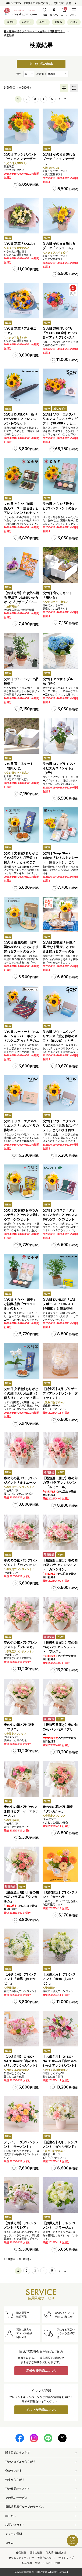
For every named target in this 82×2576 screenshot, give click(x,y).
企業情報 (21, 2552)
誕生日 (10, 22)
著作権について (46, 2557)
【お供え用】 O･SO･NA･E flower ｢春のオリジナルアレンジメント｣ (21, 2061)
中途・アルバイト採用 (48, 2563)
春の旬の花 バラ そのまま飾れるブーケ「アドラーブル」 (21, 1811)
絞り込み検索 (41, 64)
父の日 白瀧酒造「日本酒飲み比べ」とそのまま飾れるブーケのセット (21, 947)
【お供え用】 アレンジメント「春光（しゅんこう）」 (60, 1979)
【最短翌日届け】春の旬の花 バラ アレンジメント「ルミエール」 (60, 1482)
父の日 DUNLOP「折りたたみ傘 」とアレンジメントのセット (20, 419)
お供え (74, 22)
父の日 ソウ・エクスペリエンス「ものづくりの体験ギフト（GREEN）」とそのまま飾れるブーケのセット (21, 1130)
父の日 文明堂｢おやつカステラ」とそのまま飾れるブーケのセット (21, 1214)
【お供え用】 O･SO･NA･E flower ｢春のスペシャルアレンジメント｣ (59, 2061)
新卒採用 (27, 2563)
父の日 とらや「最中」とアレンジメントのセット (60, 508)
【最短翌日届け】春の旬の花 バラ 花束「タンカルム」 (21, 1897)
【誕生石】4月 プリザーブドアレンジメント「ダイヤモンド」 (60, 1393)
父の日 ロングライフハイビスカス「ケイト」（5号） (59, 768)
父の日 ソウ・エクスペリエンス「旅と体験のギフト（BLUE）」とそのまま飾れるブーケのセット (60, 1040)
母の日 (43, 22)
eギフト (26, 22)
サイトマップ (66, 2557)
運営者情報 (36, 2552)
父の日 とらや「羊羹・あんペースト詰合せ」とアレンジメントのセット (21, 508)
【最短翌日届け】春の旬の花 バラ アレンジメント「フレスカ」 (60, 1647)
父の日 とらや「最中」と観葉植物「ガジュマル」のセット (20, 1304)
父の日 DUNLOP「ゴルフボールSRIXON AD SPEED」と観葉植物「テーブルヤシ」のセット (60, 1308)
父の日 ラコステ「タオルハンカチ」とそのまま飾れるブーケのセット (60, 1214)
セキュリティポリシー (21, 2557)
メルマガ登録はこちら (41, 2409)
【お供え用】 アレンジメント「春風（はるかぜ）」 (20, 1979)
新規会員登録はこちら (41, 2370)
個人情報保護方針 (56, 2552)
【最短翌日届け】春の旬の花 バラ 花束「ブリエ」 (60, 1729)
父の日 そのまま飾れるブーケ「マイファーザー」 (59, 159)
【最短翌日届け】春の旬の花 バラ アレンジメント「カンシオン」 (60, 1565)
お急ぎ (58, 22)
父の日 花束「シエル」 (20, 243)
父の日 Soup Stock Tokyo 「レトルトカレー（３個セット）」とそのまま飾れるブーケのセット (60, 862)
